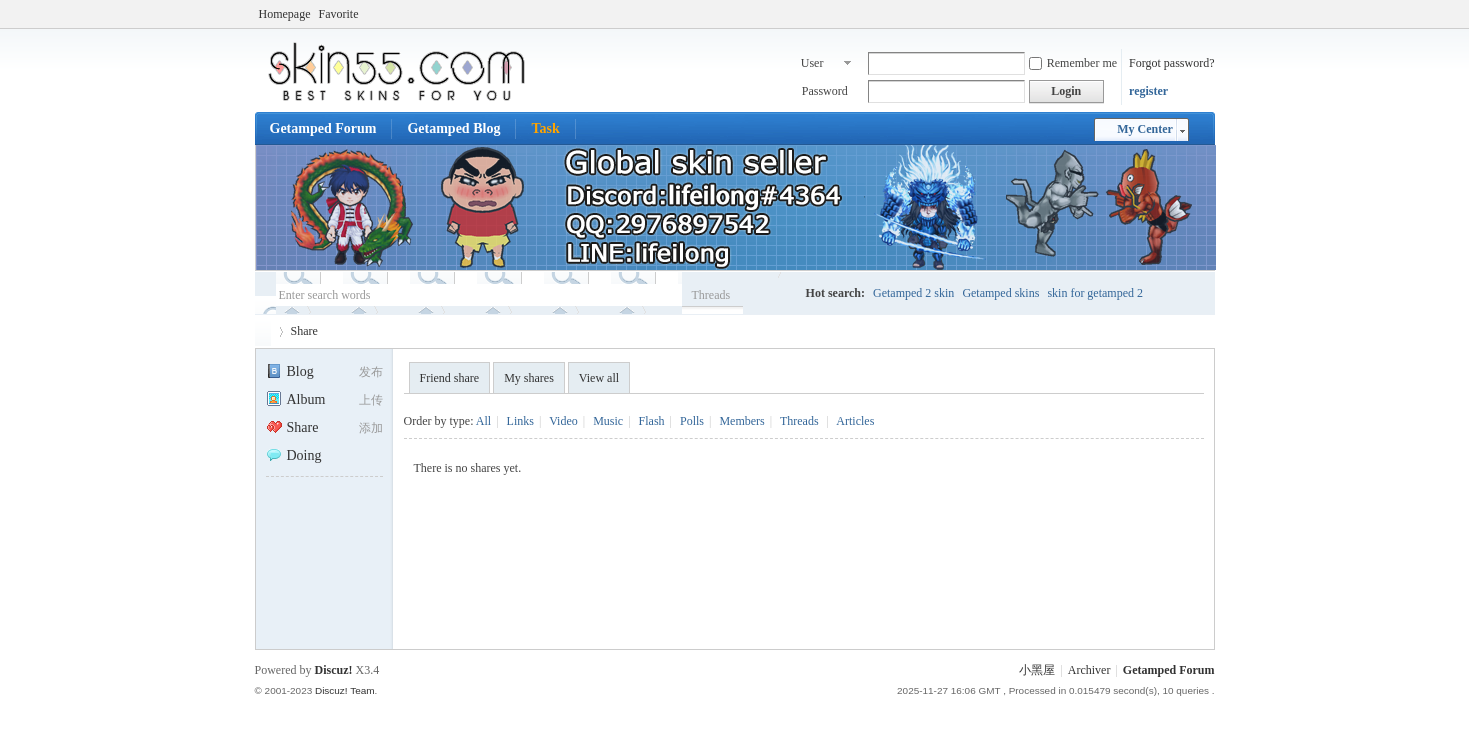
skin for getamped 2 (1095, 293)
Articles (855, 421)
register (1148, 91)
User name (814, 65)
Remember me (1073, 63)
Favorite (338, 14)
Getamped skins (1000, 293)
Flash (652, 421)
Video (563, 421)
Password (825, 91)
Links (520, 421)
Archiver (1089, 670)
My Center (1145, 129)
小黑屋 (1037, 670)
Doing (294, 455)
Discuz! (334, 670)
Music (608, 421)
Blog (290, 371)
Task (545, 128)
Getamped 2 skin (913, 293)
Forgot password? (1171, 63)
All (483, 421)
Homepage (285, 14)
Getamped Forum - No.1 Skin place (263, 331)
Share (304, 331)
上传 (371, 400)
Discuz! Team (345, 690)
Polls (692, 421)
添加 (371, 428)
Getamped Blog (453, 128)
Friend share (450, 378)
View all (599, 378)
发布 (371, 372)
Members (741, 421)
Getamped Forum (323, 128)
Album (296, 399)
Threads (711, 295)
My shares (529, 378)
